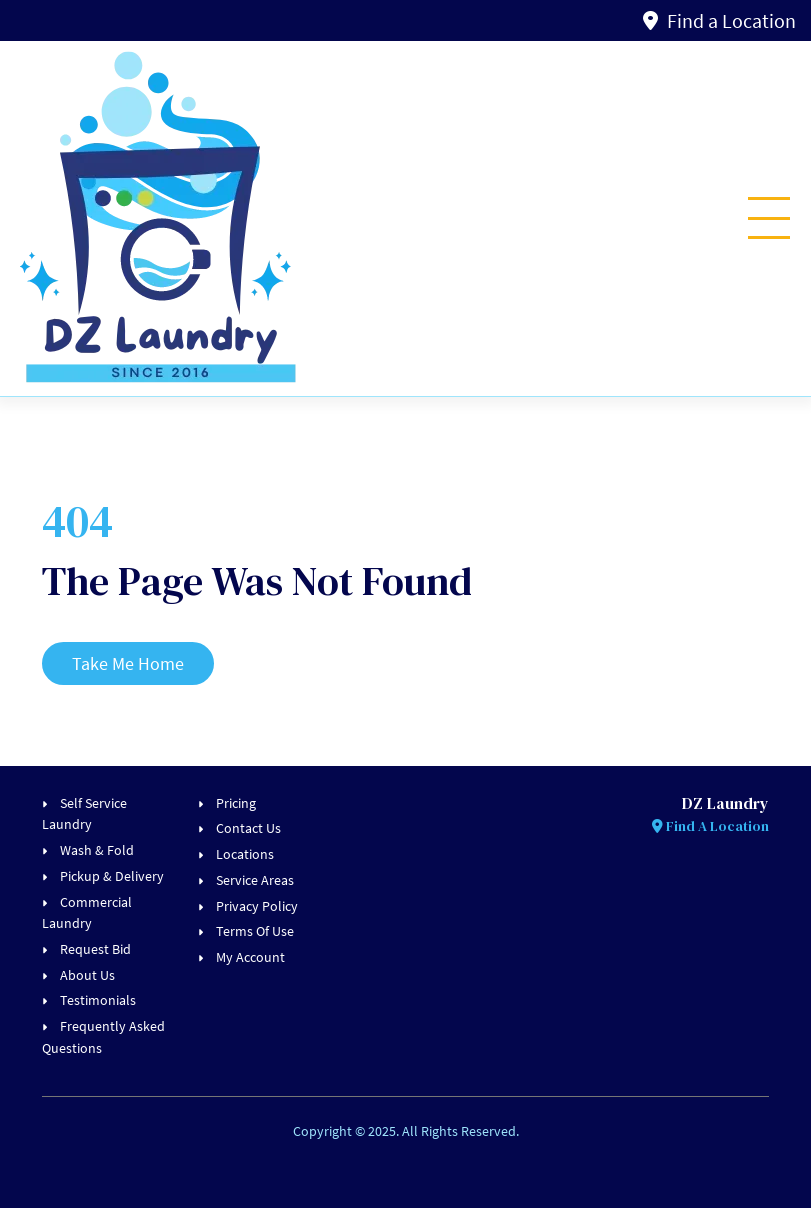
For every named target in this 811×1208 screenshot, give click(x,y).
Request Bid (95, 949)
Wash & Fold (97, 850)
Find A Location (710, 826)
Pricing (236, 803)
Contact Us (248, 828)
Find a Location (719, 20)
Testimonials (98, 1000)
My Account (250, 957)
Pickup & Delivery (112, 876)
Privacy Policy (257, 906)
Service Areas (255, 880)
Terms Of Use (255, 931)
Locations (245, 854)
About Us (87, 975)
